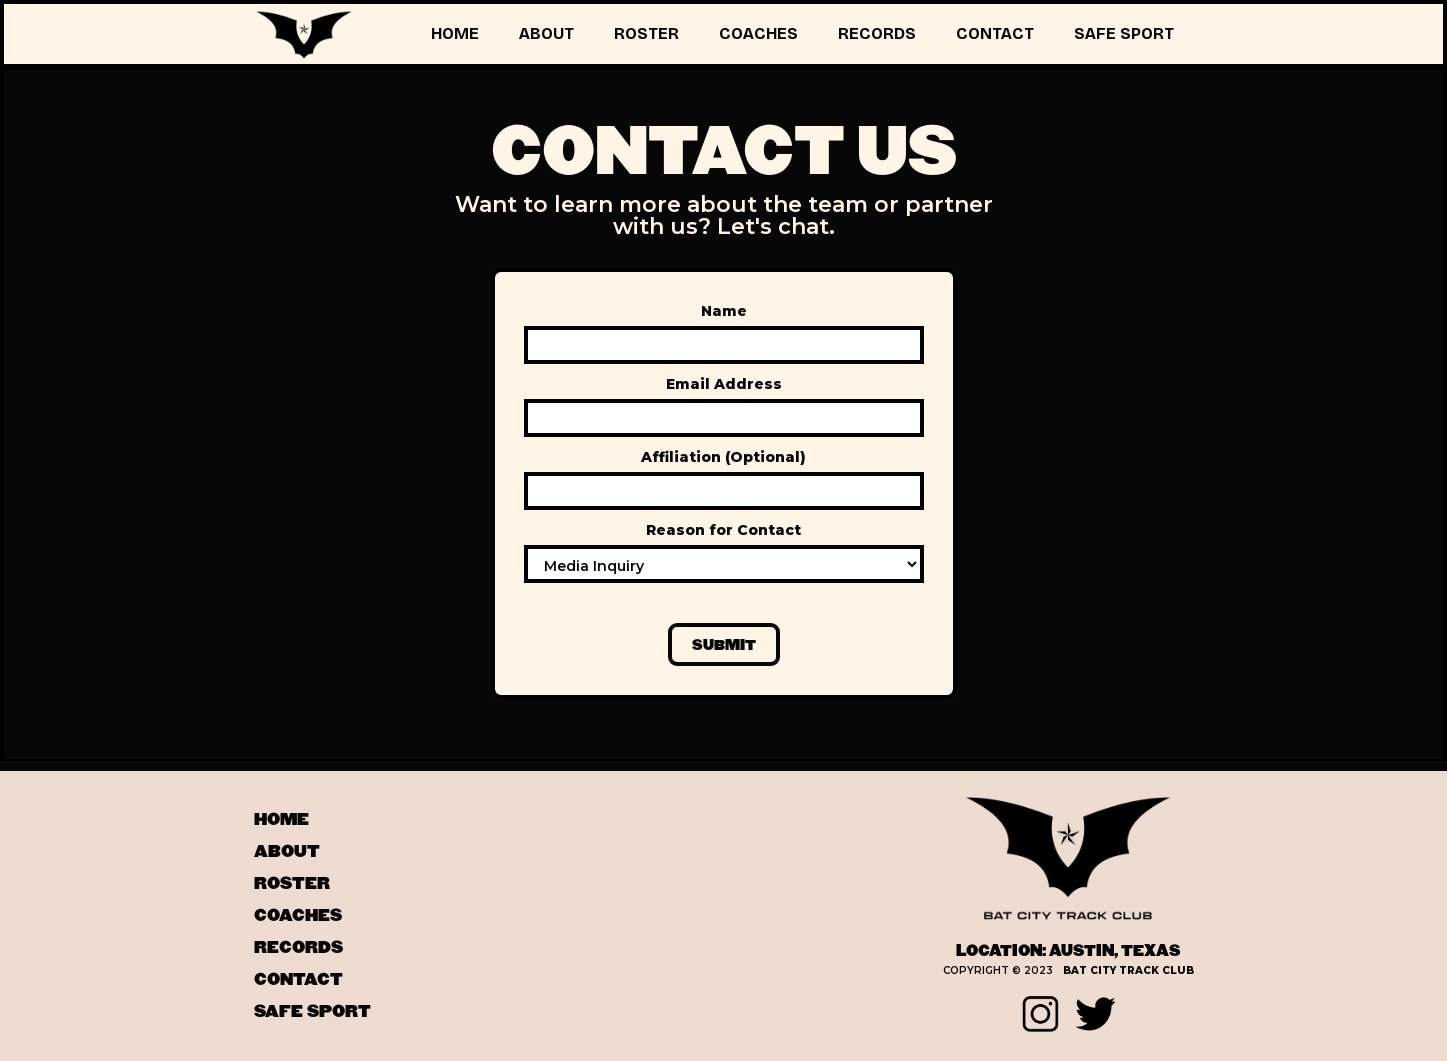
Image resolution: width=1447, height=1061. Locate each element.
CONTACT (995, 33)
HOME (455, 33)
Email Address (724, 384)
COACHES (758, 33)
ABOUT (546, 33)
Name (724, 311)
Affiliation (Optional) (723, 457)
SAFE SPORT (1124, 33)
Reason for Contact (723, 530)
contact (298, 980)
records (298, 948)
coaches (298, 916)
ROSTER (646, 33)
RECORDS (877, 33)
